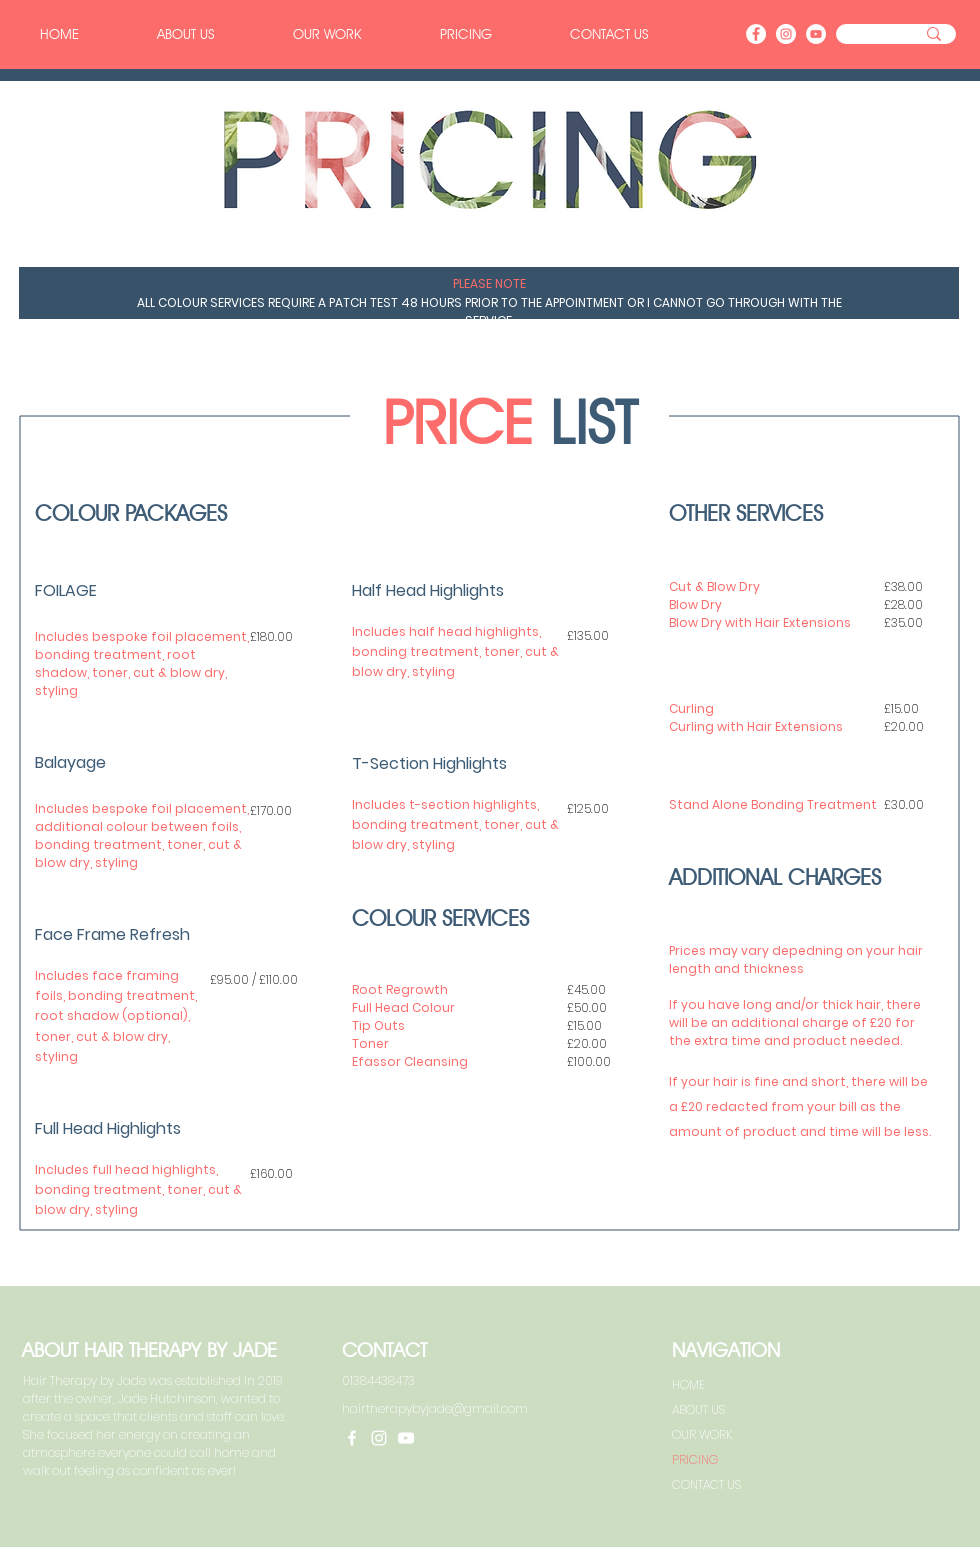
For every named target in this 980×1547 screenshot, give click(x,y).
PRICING (695, 1459)
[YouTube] (816, 34)
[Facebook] (756, 34)
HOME (688, 1384)
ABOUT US (698, 1409)
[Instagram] (786, 34)
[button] (466, 34)
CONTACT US (706, 1484)
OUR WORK (702, 1434)
